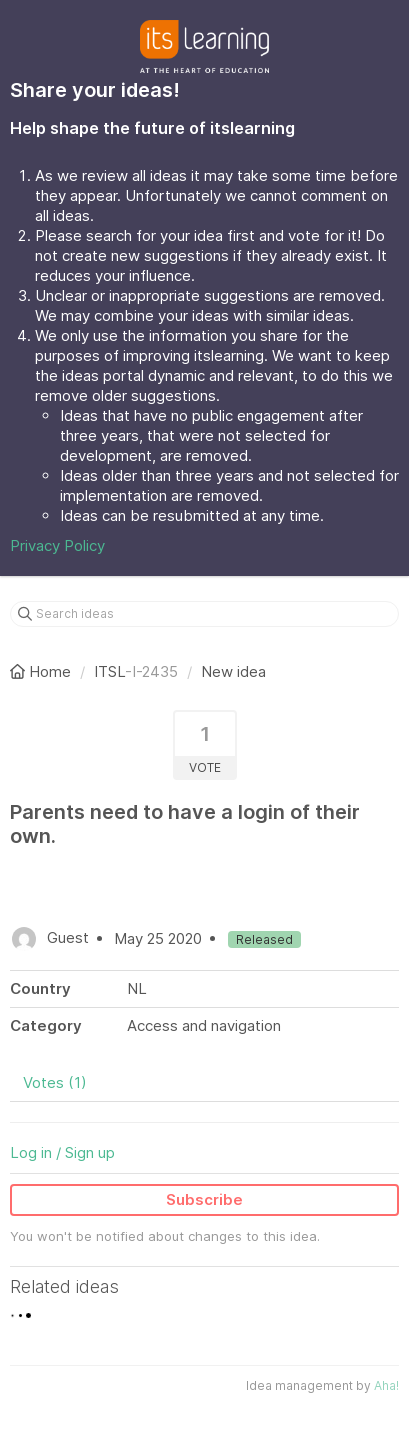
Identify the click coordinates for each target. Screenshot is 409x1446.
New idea (233, 671)
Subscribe (204, 1199)
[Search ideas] (204, 614)
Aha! (386, 1385)
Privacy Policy (57, 545)
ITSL (109, 671)
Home (42, 671)
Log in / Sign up (62, 1152)
